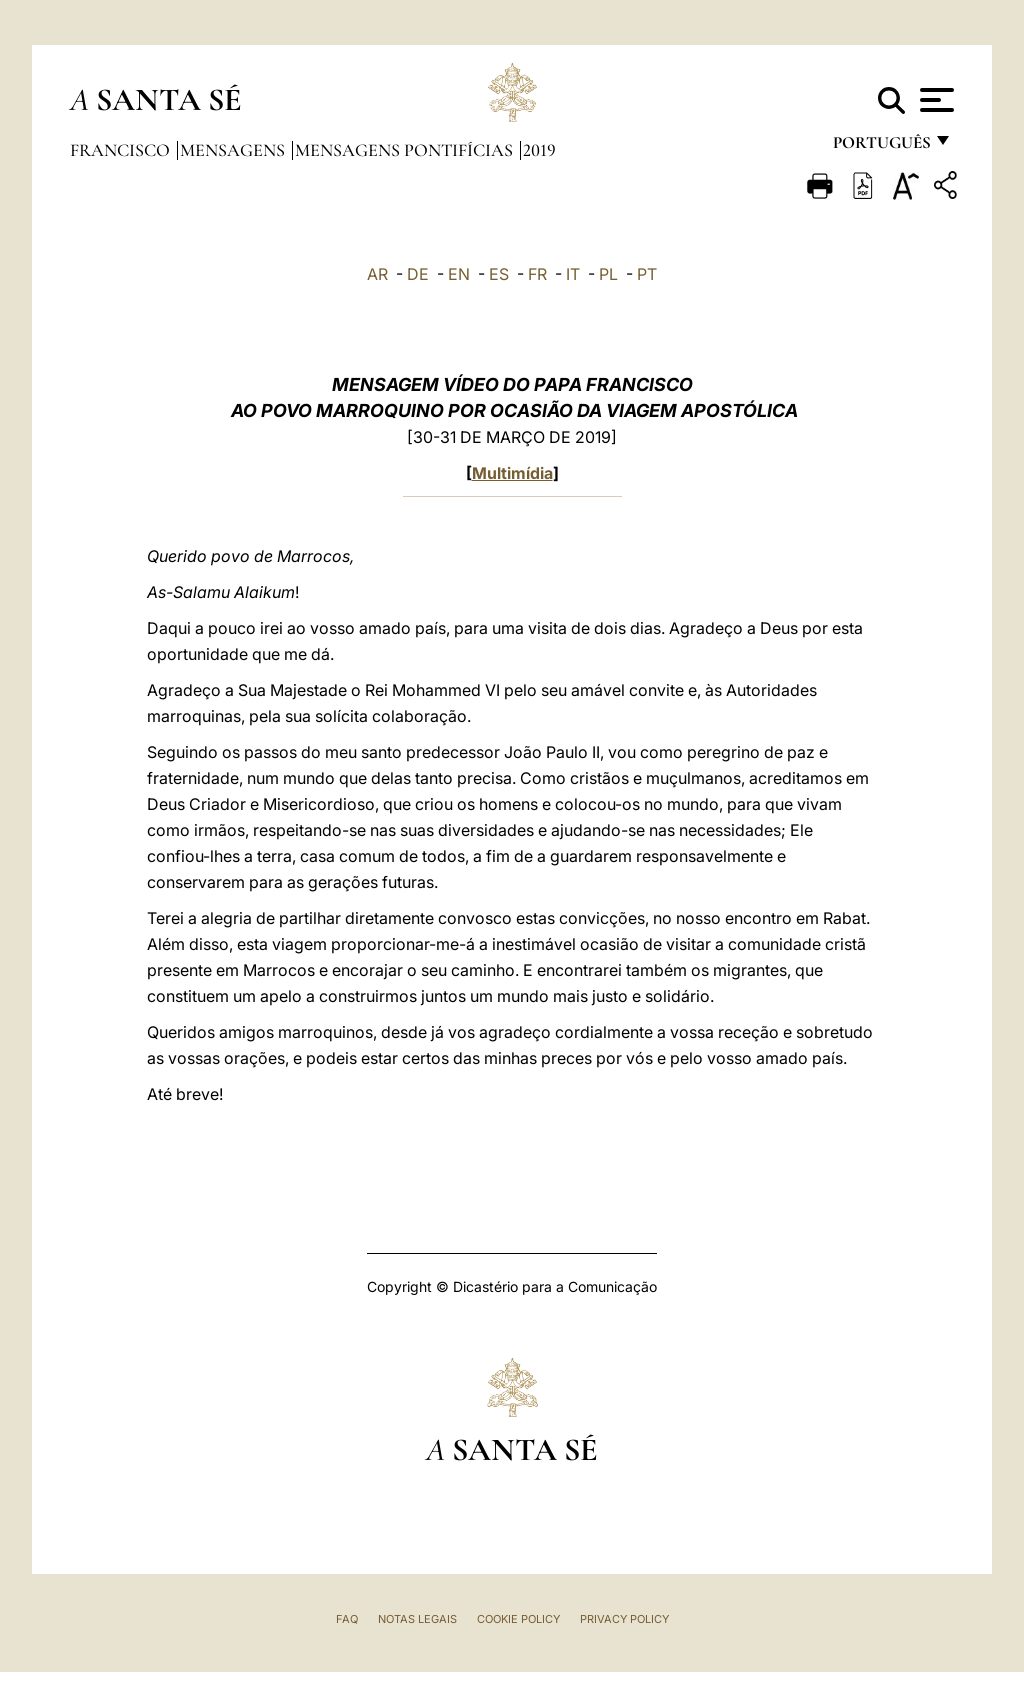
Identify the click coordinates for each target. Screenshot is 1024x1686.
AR (377, 274)
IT (573, 274)
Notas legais (417, 1619)
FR (537, 274)
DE (418, 274)
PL (608, 274)
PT (647, 274)
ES (499, 274)
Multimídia (512, 473)
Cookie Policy (518, 1619)
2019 (539, 150)
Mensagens (234, 150)
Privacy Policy (624, 1619)
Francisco (122, 150)
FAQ (347, 1619)
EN (459, 274)
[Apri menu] (934, 100)
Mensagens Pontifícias (406, 150)
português (881, 147)
